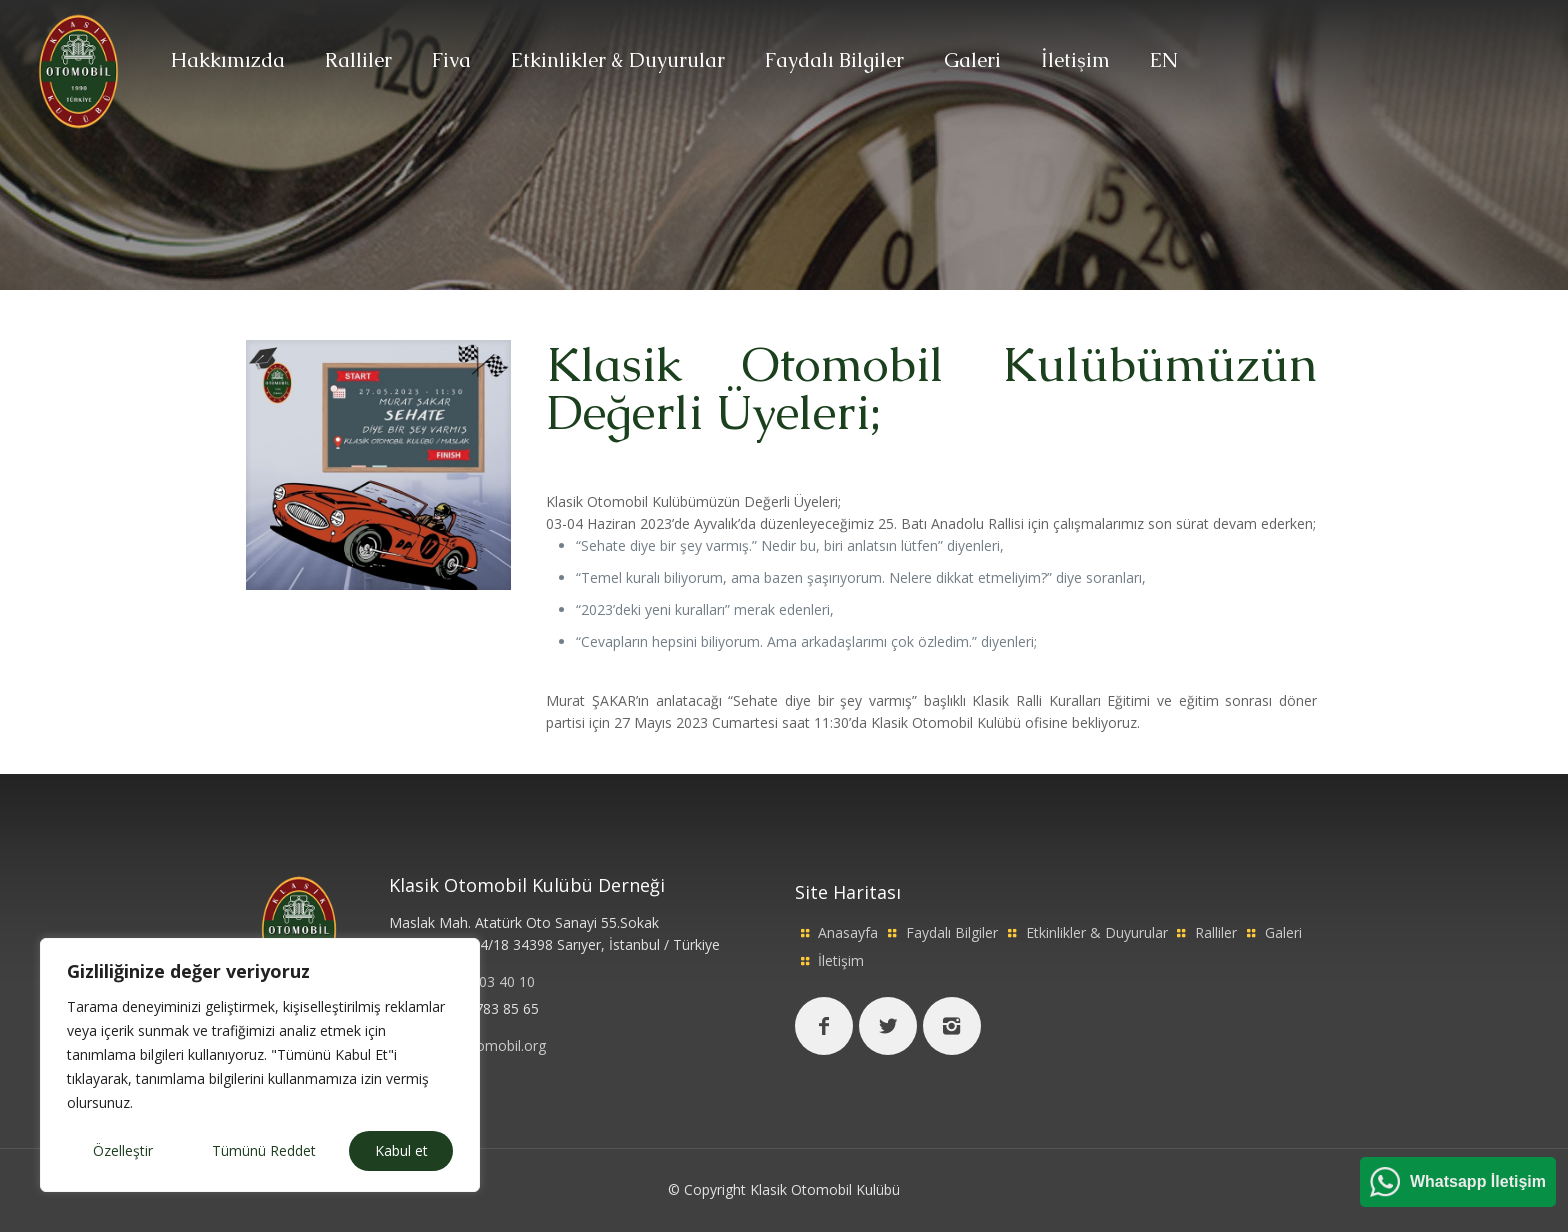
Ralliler (1216, 932)
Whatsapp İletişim (1478, 1181)
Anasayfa (848, 932)
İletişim (841, 960)
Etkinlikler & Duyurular (1097, 932)
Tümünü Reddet (264, 1150)
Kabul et (401, 1150)
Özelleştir (123, 1150)
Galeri (1283, 932)
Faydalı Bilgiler (952, 932)
